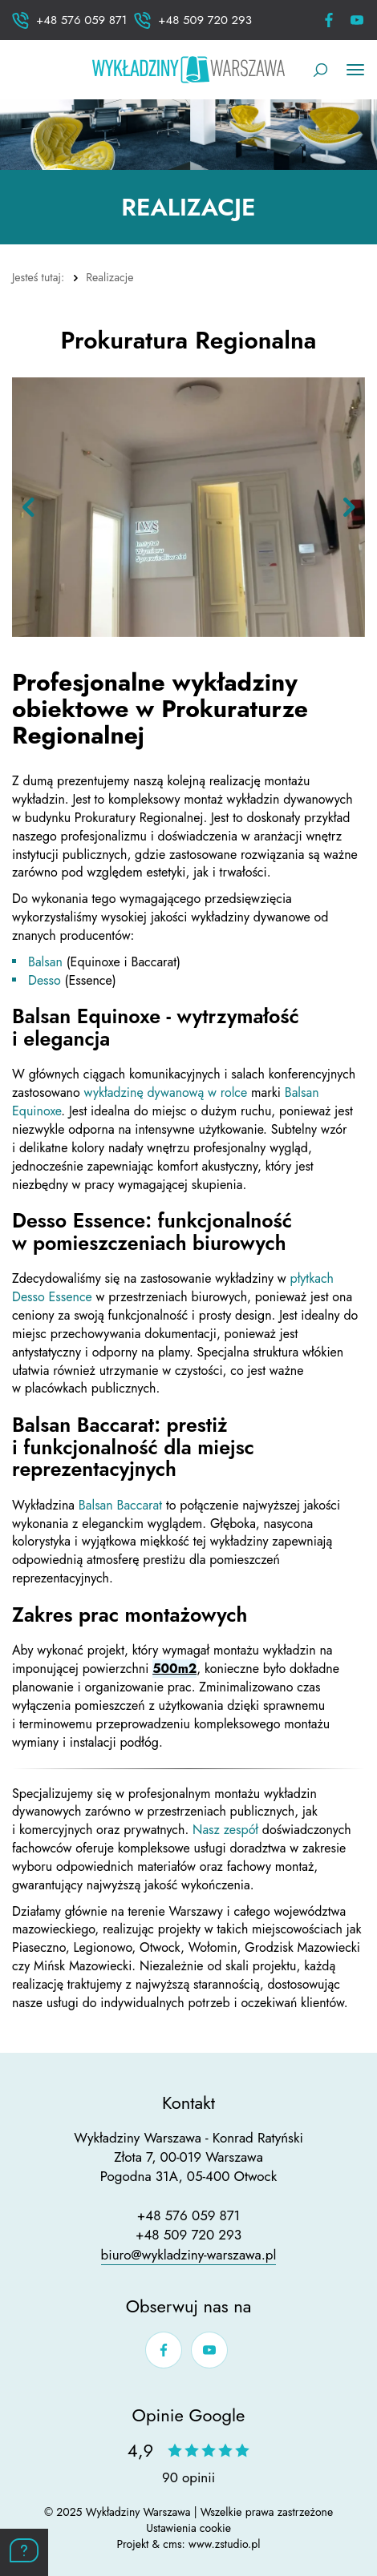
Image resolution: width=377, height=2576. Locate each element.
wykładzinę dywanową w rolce (166, 1092)
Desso (44, 980)
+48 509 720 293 (188, 2234)
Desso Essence (54, 1297)
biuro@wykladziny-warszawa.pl (189, 2254)
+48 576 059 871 (188, 2215)
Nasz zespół (227, 1829)
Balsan (45, 962)
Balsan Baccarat (122, 1505)
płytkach (312, 1278)
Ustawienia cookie (188, 2528)
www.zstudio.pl (224, 2544)
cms (172, 2544)
